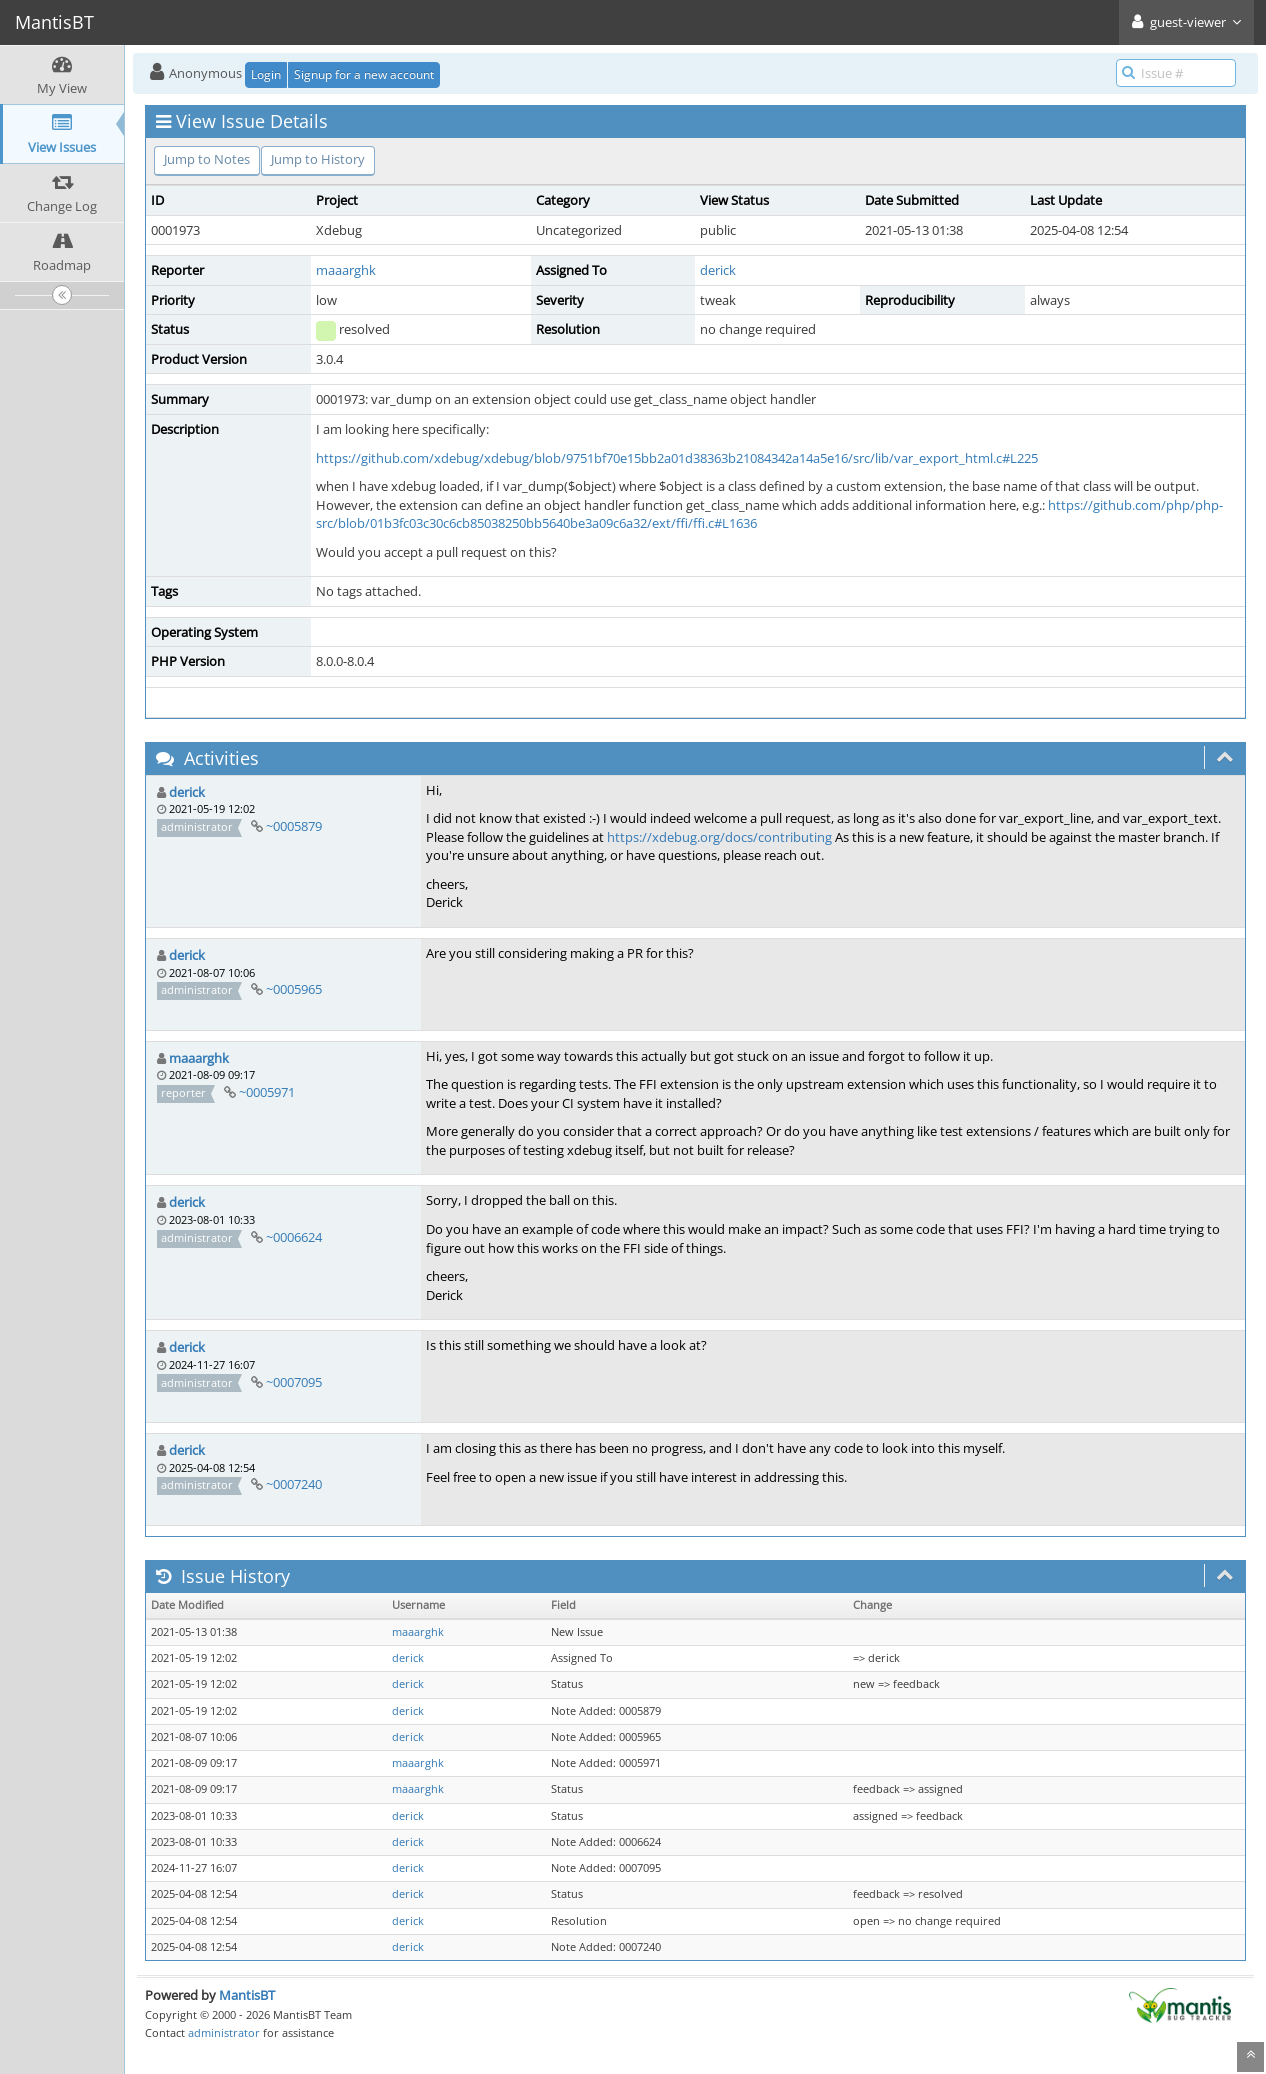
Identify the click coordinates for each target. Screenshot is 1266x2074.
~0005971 (267, 1092)
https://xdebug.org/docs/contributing (719, 837)
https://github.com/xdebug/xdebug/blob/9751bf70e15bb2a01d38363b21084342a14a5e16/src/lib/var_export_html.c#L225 (677, 458)
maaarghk (346, 270)
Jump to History (318, 159)
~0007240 (294, 1484)
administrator (224, 2032)
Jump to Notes (207, 159)
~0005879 (294, 826)
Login (266, 74)
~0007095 (294, 1382)
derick (718, 270)
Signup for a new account (364, 74)
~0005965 (294, 989)
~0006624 (294, 1237)
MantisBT (247, 1995)
